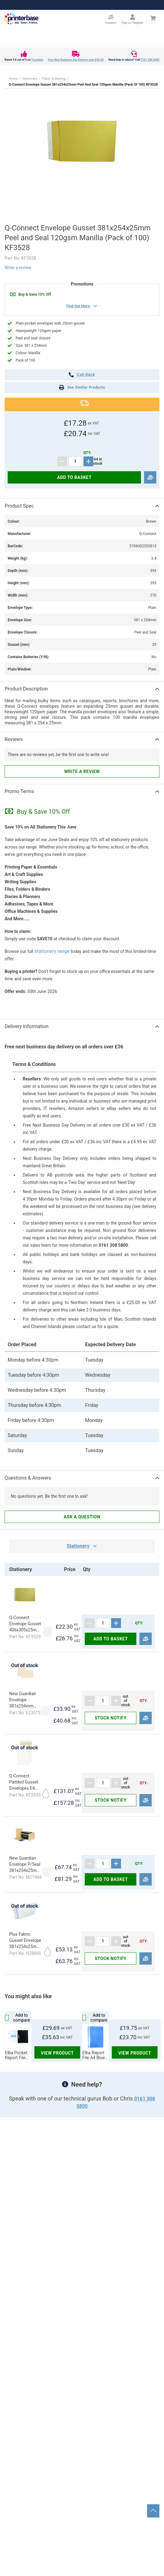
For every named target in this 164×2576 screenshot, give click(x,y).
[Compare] (150, 477)
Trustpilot (37, 59)
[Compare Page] (110, 19)
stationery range (52, 951)
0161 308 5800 (150, 59)
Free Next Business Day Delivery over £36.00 (75, 59)
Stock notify (110, 1717)
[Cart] (153, 18)
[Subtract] (62, 461)
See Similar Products (82, 387)
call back (82, 374)
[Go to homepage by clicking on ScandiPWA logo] (21, 19)
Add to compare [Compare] (17, 2018)
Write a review (18, 267)
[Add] (88, 461)
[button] (82, 142)
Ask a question (82, 1516)
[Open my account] (132, 19)
